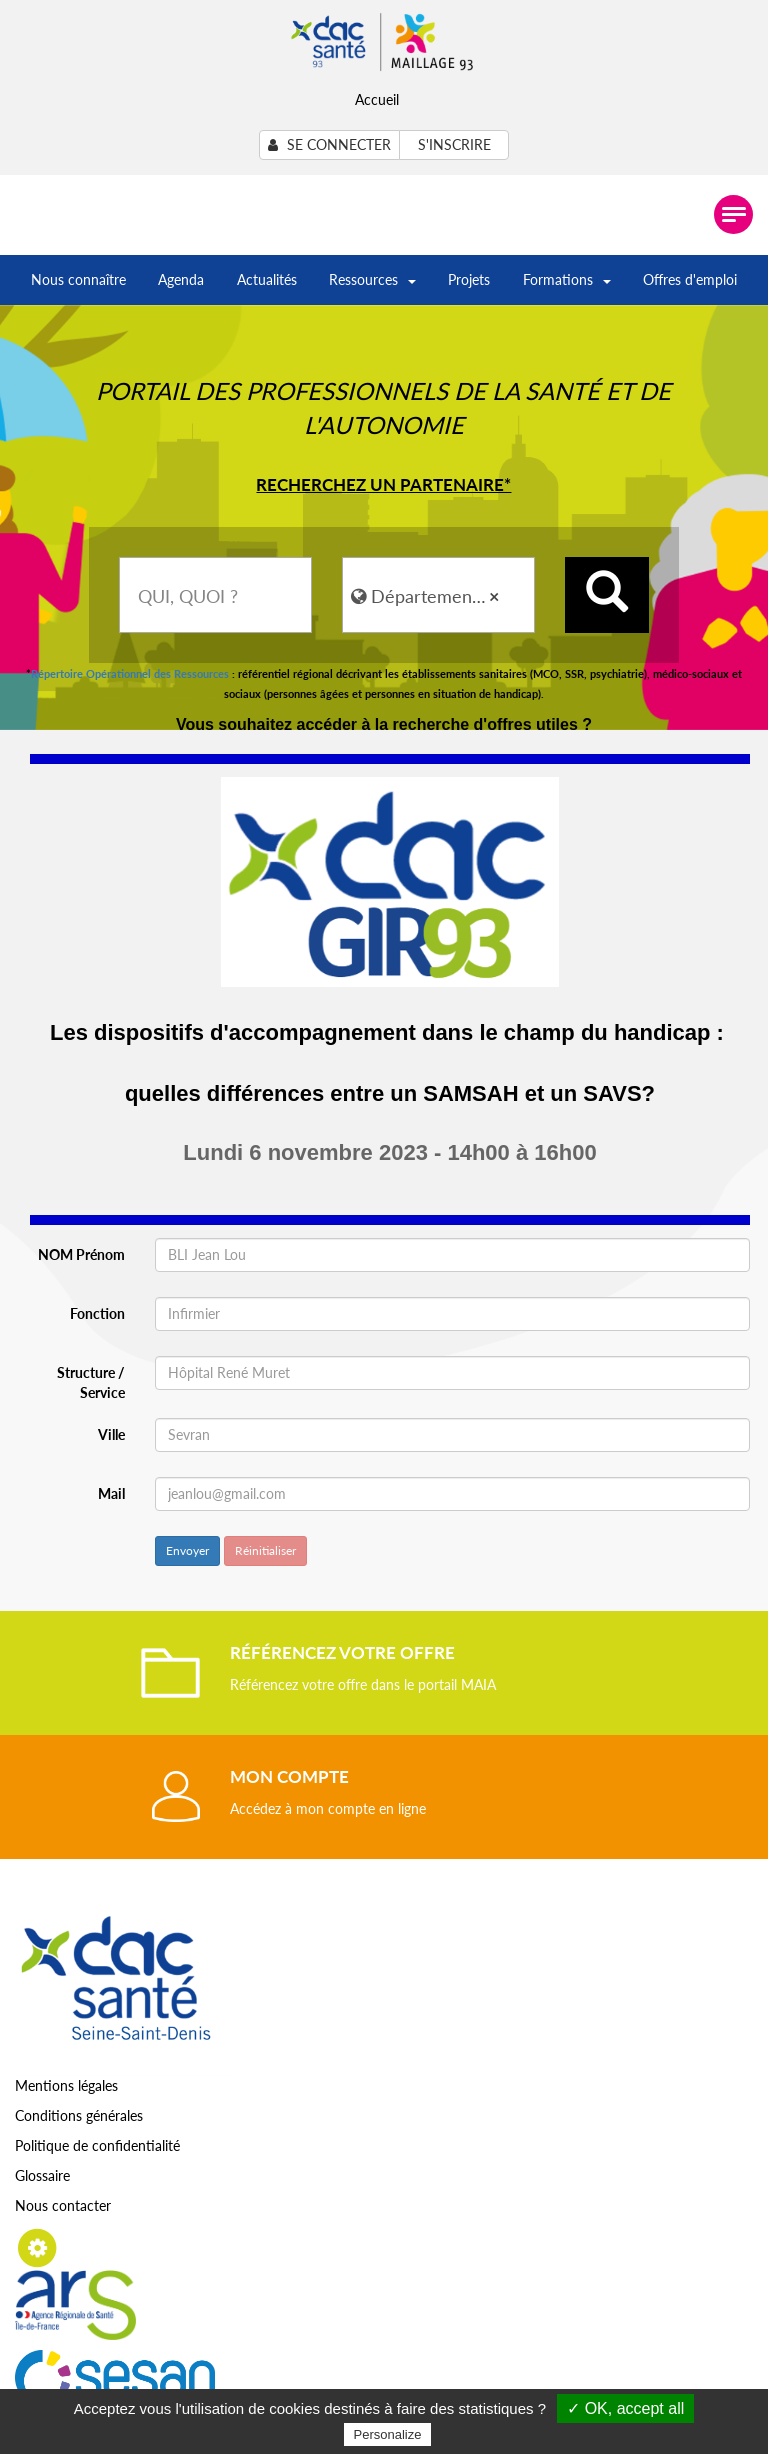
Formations (567, 286)
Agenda (181, 279)
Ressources (372, 286)
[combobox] (215, 595)
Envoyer (187, 1550)
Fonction (97, 1313)
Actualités (267, 279)
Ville (111, 1434)
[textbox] (215, 595)
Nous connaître (78, 279)
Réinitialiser (265, 1550)
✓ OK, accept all (625, 2408)
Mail (111, 1493)
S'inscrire (454, 144)
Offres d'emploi (690, 279)
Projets (469, 279)
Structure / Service (91, 1382)
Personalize (388, 2434)
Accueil (377, 99)
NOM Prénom (81, 1254)
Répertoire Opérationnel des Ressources (130, 673)
